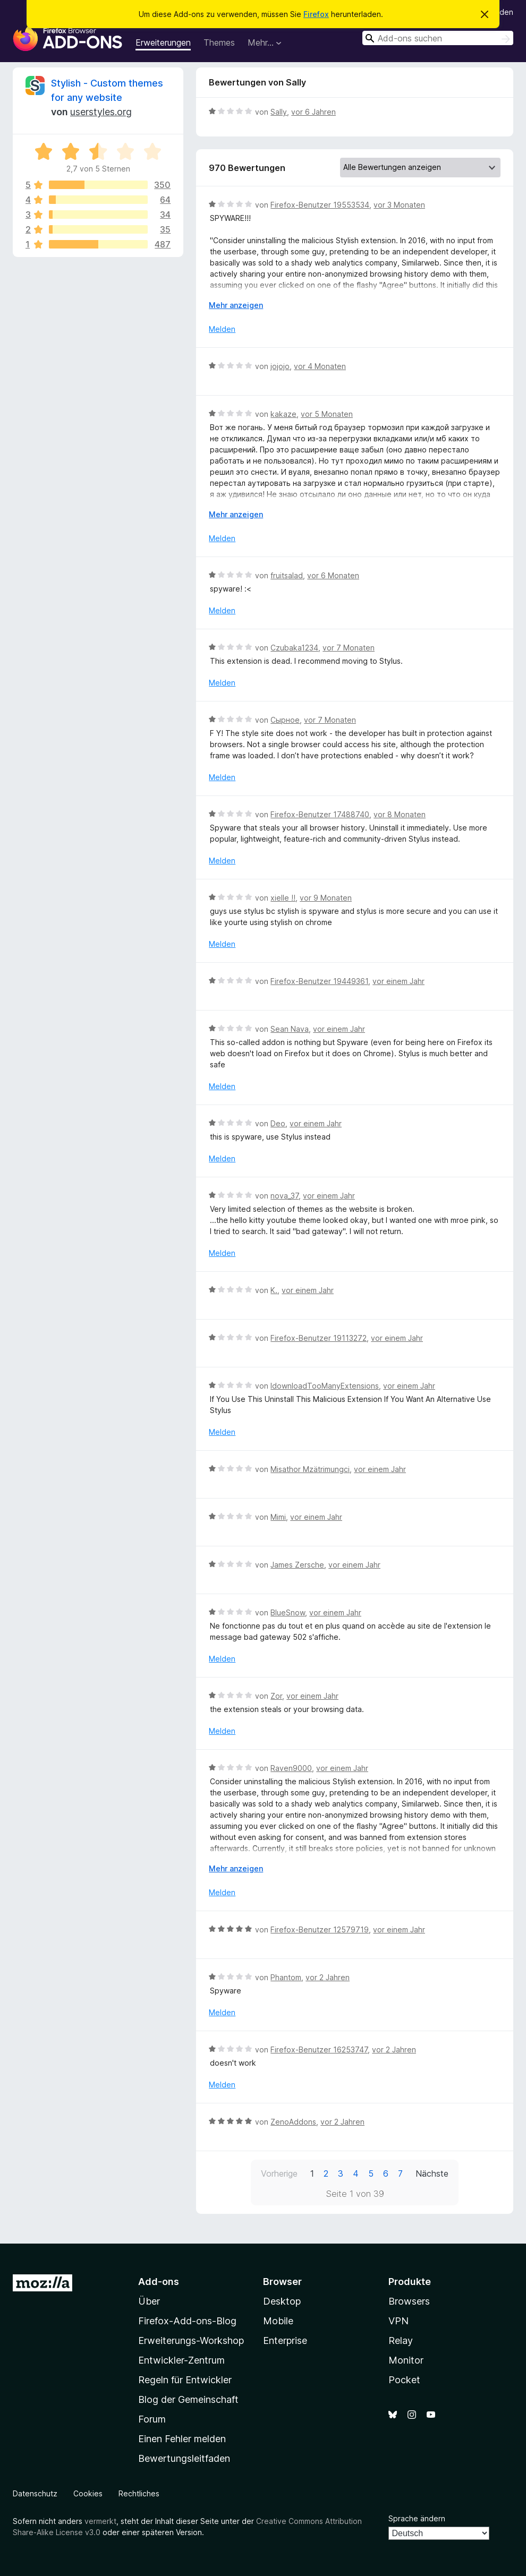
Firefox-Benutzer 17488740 (319, 814)
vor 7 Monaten (349, 647)
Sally (278, 111)
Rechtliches (138, 2493)
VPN (398, 2320)
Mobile (278, 2320)
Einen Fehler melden (182, 2438)
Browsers (409, 2301)
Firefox (316, 14)
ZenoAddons (293, 2121)
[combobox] (437, 38)
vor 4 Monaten (320, 366)
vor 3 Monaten (399, 204)
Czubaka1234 (294, 647)
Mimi (278, 1516)
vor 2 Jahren (328, 1977)
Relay (400, 2340)
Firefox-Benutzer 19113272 (318, 1337)
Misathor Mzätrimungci (310, 1469)
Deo (277, 1123)
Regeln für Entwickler (185, 2379)
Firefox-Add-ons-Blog (187, 2320)
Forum (152, 2419)
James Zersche (297, 1564)
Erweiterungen (163, 42)
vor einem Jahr (398, 981)
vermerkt (100, 2521)
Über (149, 2301)
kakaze (283, 413)
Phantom (285, 1977)
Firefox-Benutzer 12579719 (319, 1929)
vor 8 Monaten (400, 814)
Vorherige (279, 2173)
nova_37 (284, 1195)
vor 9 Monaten (326, 897)
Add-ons (158, 2281)
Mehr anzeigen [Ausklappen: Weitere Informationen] (236, 305)
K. (273, 1290)
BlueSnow (287, 1612)
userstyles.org (101, 111)
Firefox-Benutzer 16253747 (319, 2049)
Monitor (405, 2360)
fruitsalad (286, 575)
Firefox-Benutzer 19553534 (319, 204)
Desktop (282, 2301)
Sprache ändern (416, 2518)
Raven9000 (291, 1768)
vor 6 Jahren (313, 111)
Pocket (404, 2379)
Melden (222, 328)
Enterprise (285, 2340)
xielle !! (282, 897)
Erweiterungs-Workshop (191, 2340)
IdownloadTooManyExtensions (324, 1385)
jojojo (280, 366)
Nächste (431, 2173)
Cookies (88, 2493)
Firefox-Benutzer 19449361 (319, 981)
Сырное (285, 719)
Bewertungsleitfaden (184, 2458)
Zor (276, 1695)
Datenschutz (35, 2493)
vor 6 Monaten (333, 575)
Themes (219, 42)
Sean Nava (289, 1028)
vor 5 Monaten (327, 413)
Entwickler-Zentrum (181, 2360)
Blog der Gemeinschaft (188, 2399)
